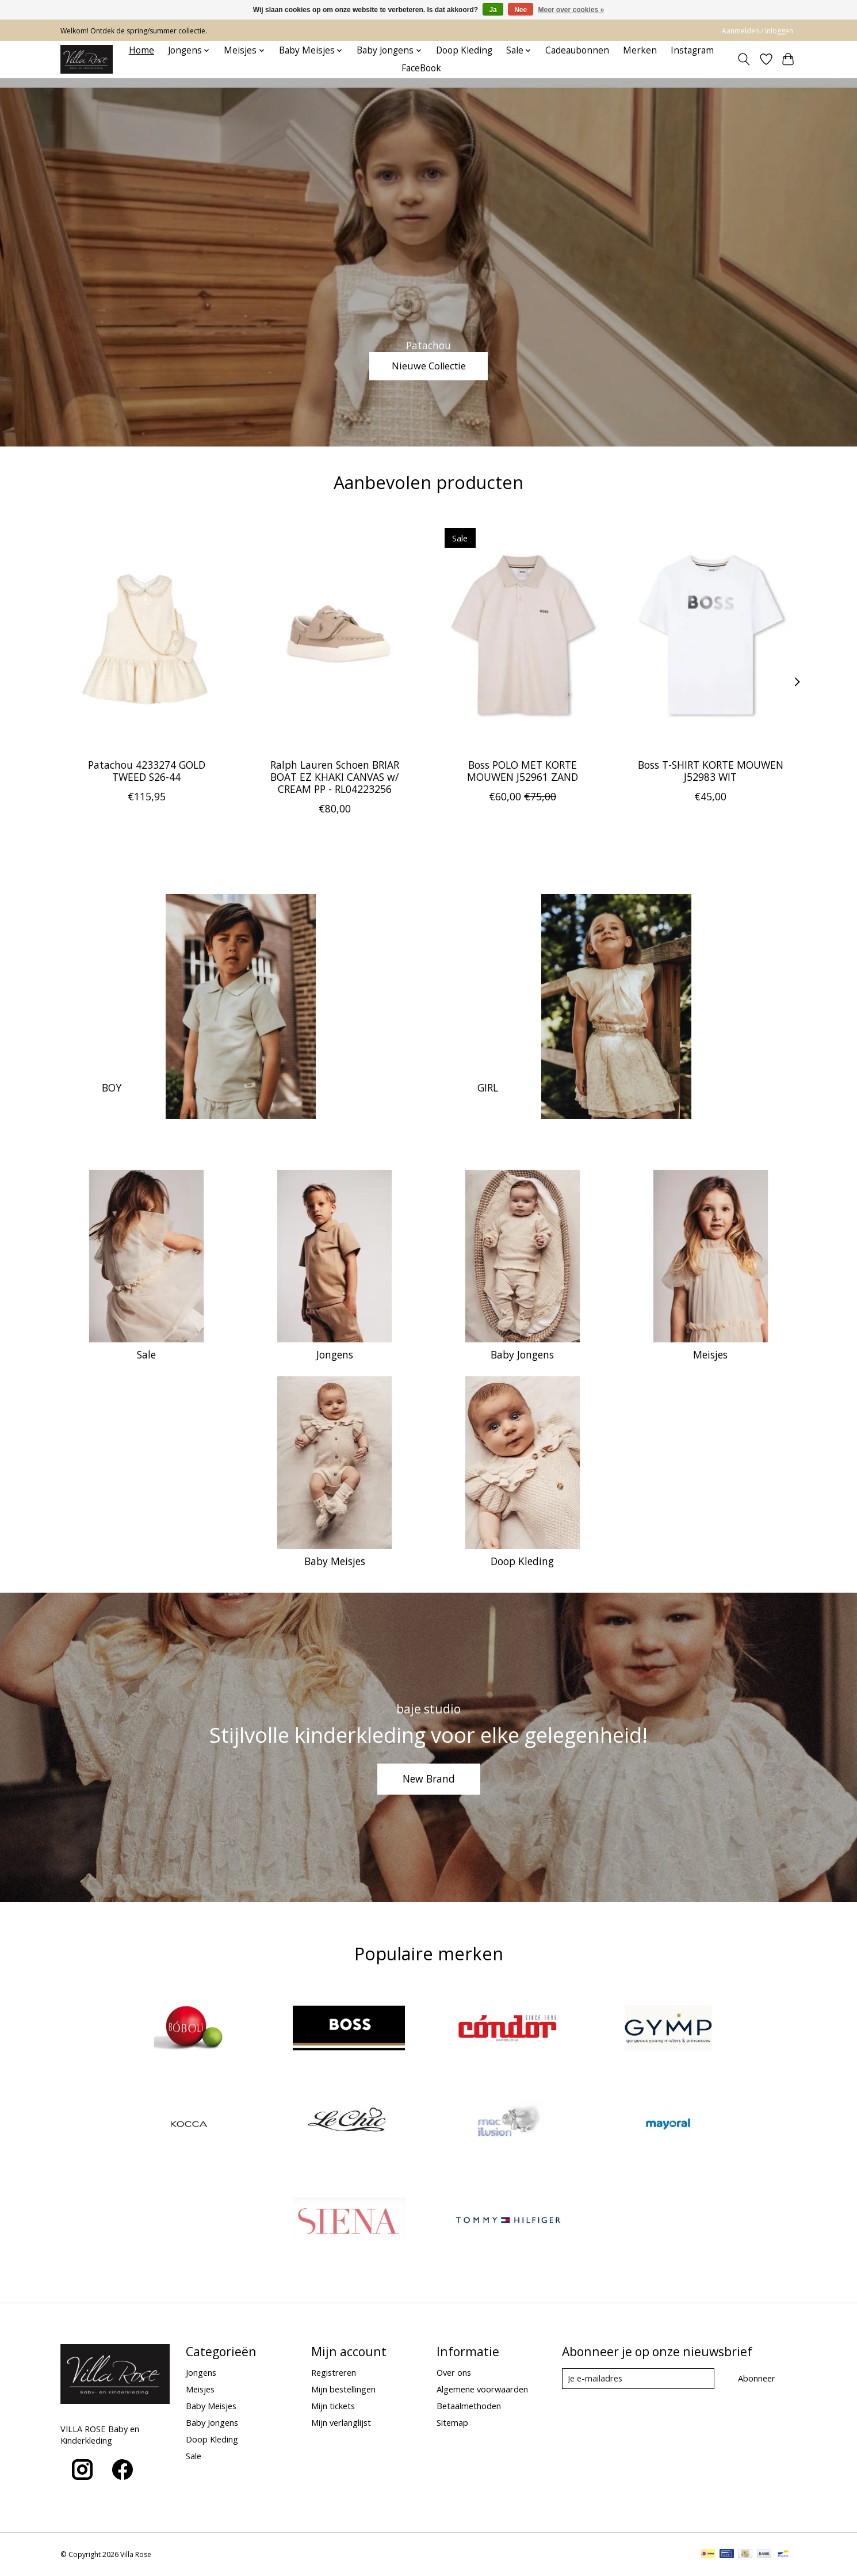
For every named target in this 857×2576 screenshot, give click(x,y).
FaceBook (421, 68)
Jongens (334, 1354)
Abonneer (756, 2378)
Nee (520, 10)
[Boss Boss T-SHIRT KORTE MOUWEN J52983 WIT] (711, 634)
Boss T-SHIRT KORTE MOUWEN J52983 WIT (710, 771)
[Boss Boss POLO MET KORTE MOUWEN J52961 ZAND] (523, 634)
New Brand (429, 1778)
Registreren (333, 2372)
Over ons (454, 2372)
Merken (640, 50)
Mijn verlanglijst (341, 2422)
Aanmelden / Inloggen (757, 31)
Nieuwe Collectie (428, 364)
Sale (146, 1354)
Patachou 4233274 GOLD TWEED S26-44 (146, 771)
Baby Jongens (522, 1354)
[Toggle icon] (744, 59)
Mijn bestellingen (343, 2389)
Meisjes (710, 1354)
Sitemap (452, 2422)
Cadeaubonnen (577, 50)
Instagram (692, 50)
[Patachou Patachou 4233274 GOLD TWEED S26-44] (146, 634)
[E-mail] (638, 2378)
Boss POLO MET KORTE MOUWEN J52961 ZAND (522, 771)
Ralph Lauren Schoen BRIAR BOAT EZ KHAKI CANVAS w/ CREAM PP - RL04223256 (334, 777)
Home (141, 50)
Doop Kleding (464, 50)
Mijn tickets (333, 2405)
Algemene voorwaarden (482, 2389)
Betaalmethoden (469, 2405)
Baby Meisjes (334, 1561)
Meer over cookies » (571, 10)
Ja (492, 10)
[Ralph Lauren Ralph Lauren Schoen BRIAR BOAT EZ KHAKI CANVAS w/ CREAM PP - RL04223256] (334, 634)
